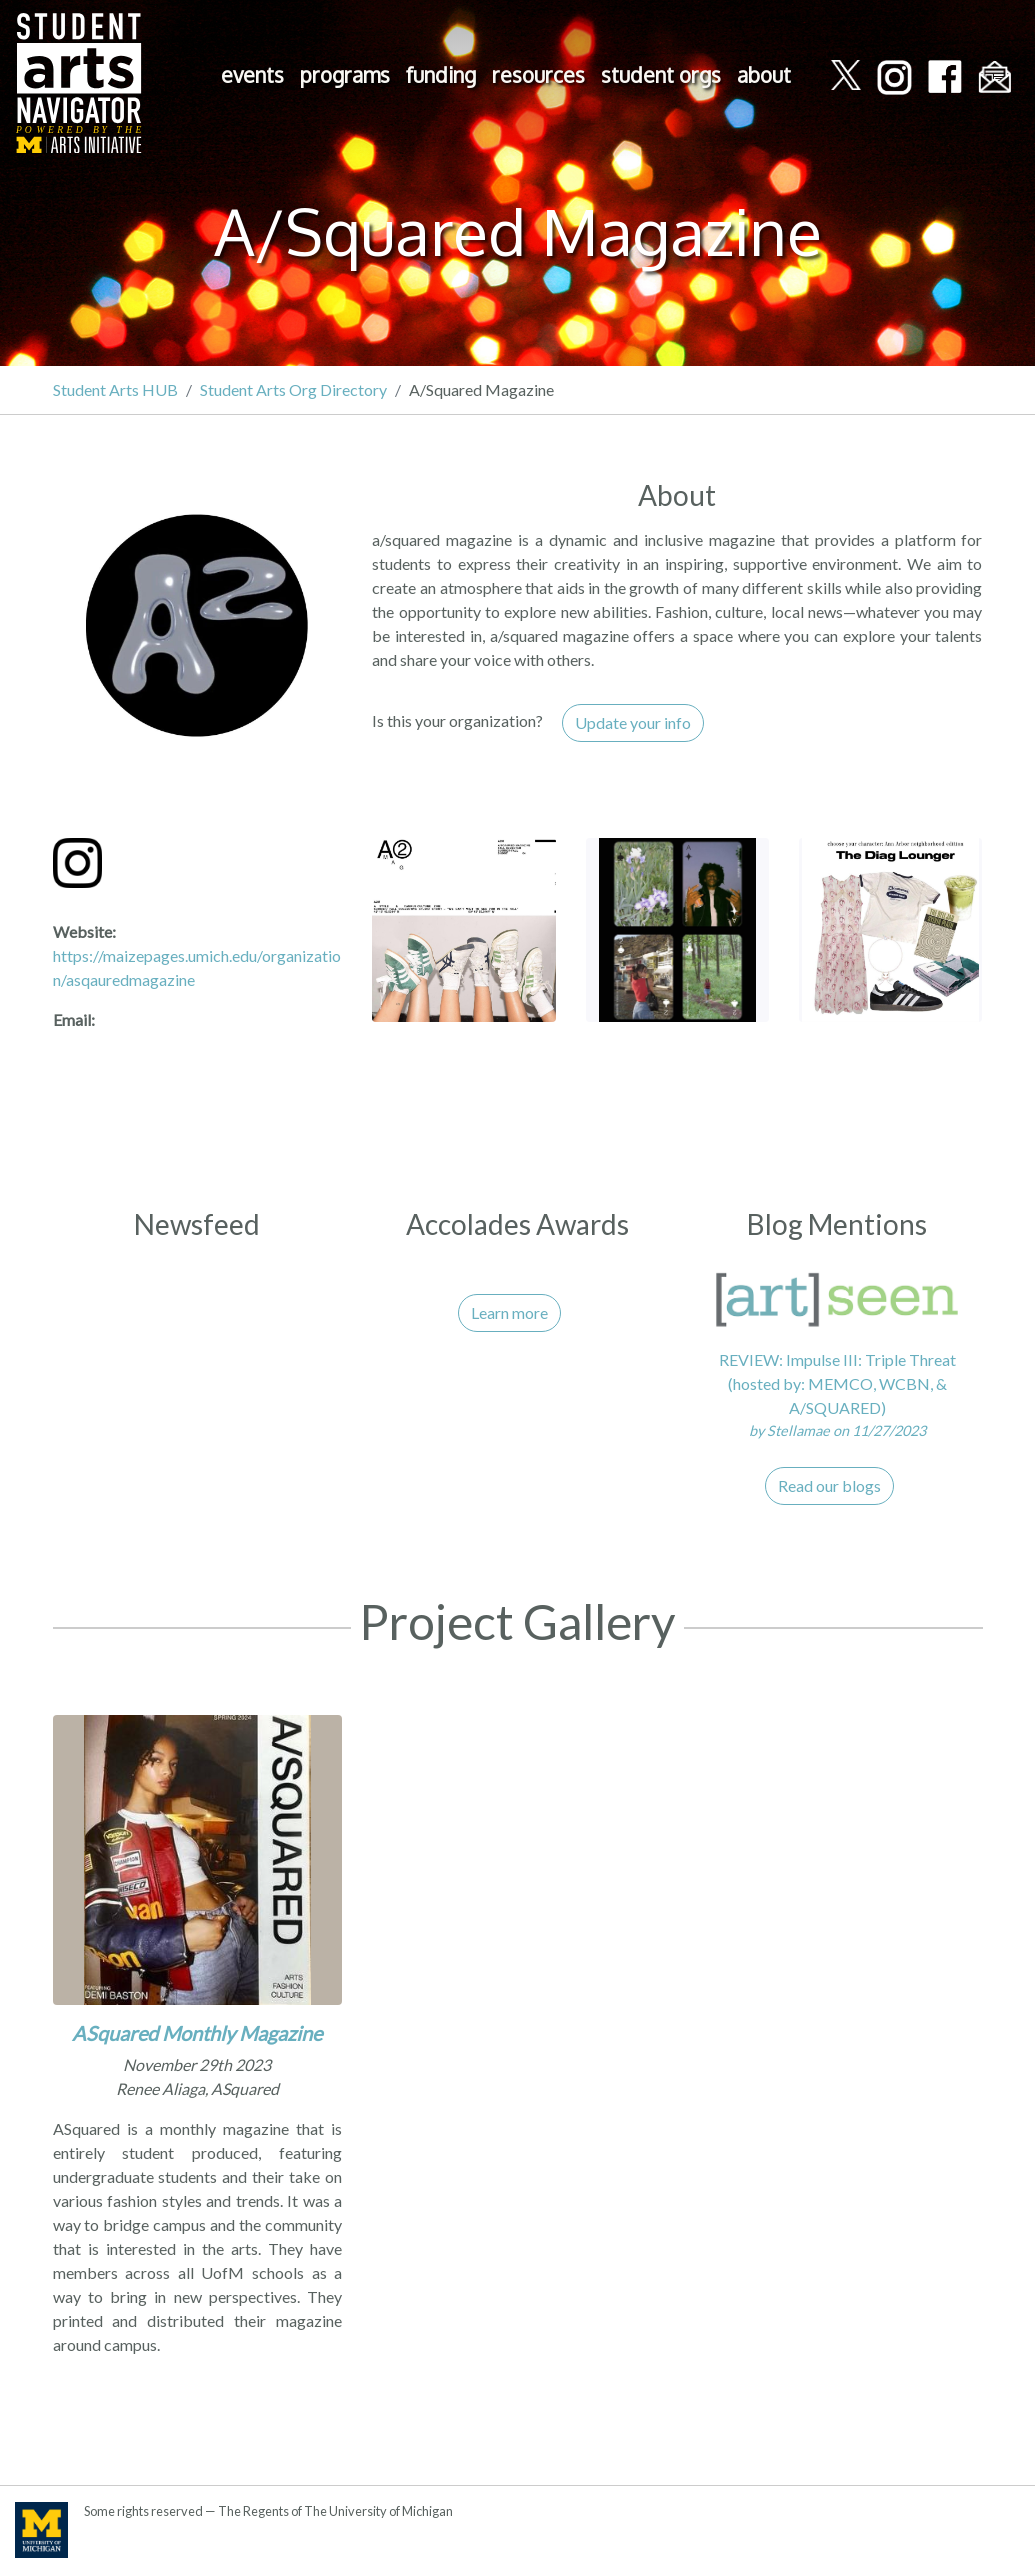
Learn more (509, 1312)
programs (345, 75)
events (252, 75)
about (764, 75)
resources (538, 75)
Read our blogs (829, 1485)
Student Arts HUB (115, 389)
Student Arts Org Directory (293, 389)
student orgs (661, 75)
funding (441, 75)
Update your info (633, 722)
